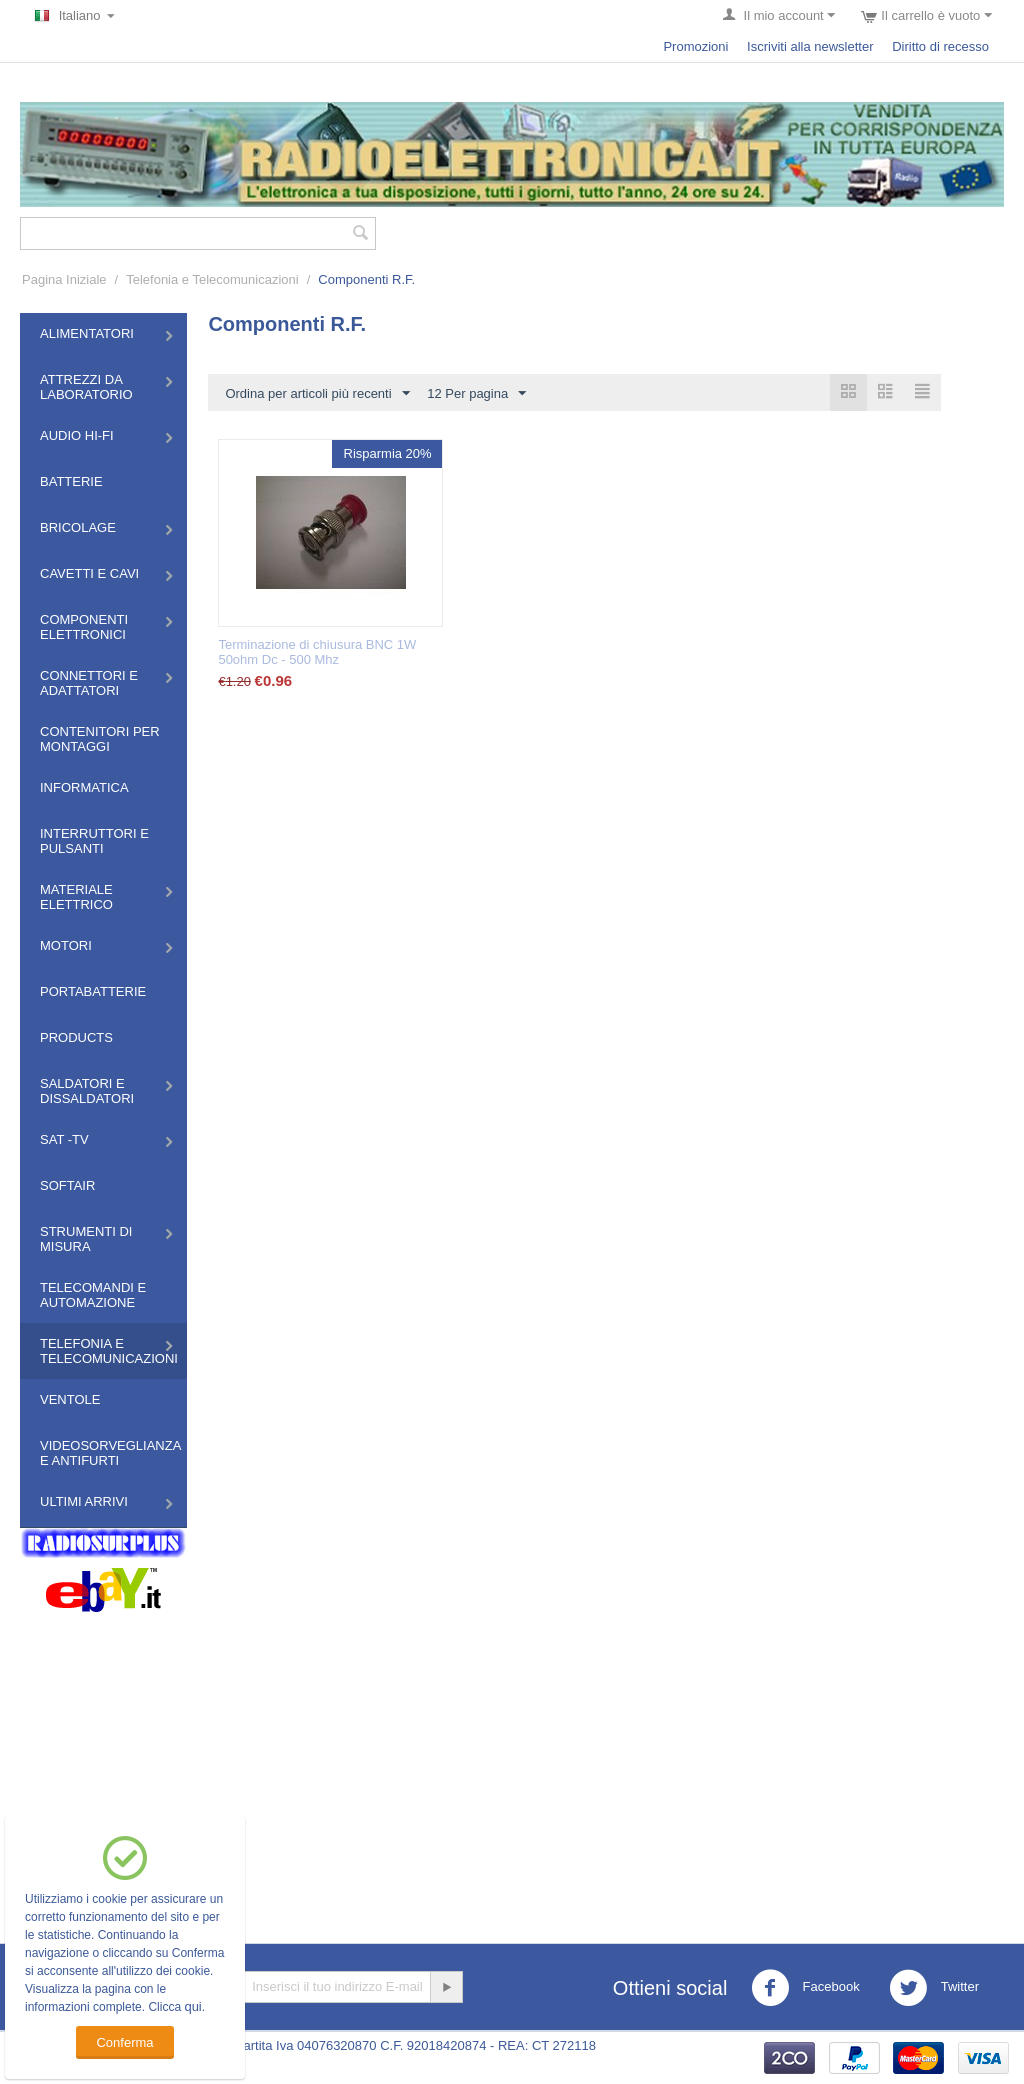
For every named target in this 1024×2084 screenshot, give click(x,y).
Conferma (124, 2042)
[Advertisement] (512, 1763)
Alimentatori (87, 333)
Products (76, 1037)
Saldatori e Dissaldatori (87, 1091)
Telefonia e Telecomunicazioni (212, 279)
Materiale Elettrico (76, 897)
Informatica (84, 787)
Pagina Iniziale (64, 279)
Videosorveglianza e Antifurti (110, 1453)
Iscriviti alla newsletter (810, 46)
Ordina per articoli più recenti (317, 394)
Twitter (934, 1988)
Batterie (71, 481)
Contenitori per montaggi (100, 739)
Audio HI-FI (77, 435)
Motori (66, 945)
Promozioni (695, 46)
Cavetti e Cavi (89, 573)
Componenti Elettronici (84, 627)
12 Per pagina (476, 394)
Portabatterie (93, 991)
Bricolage (78, 527)
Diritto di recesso (940, 46)
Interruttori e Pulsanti (94, 841)
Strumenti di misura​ (86, 1239)
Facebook (805, 1988)
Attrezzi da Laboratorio (86, 387)
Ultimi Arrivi (84, 1501)
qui (192, 2006)
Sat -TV (64, 1139)
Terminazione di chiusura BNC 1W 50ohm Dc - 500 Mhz (317, 652)
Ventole (70, 1399)
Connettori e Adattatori (89, 683)
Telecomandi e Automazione (93, 1295)
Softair (67, 1185)
